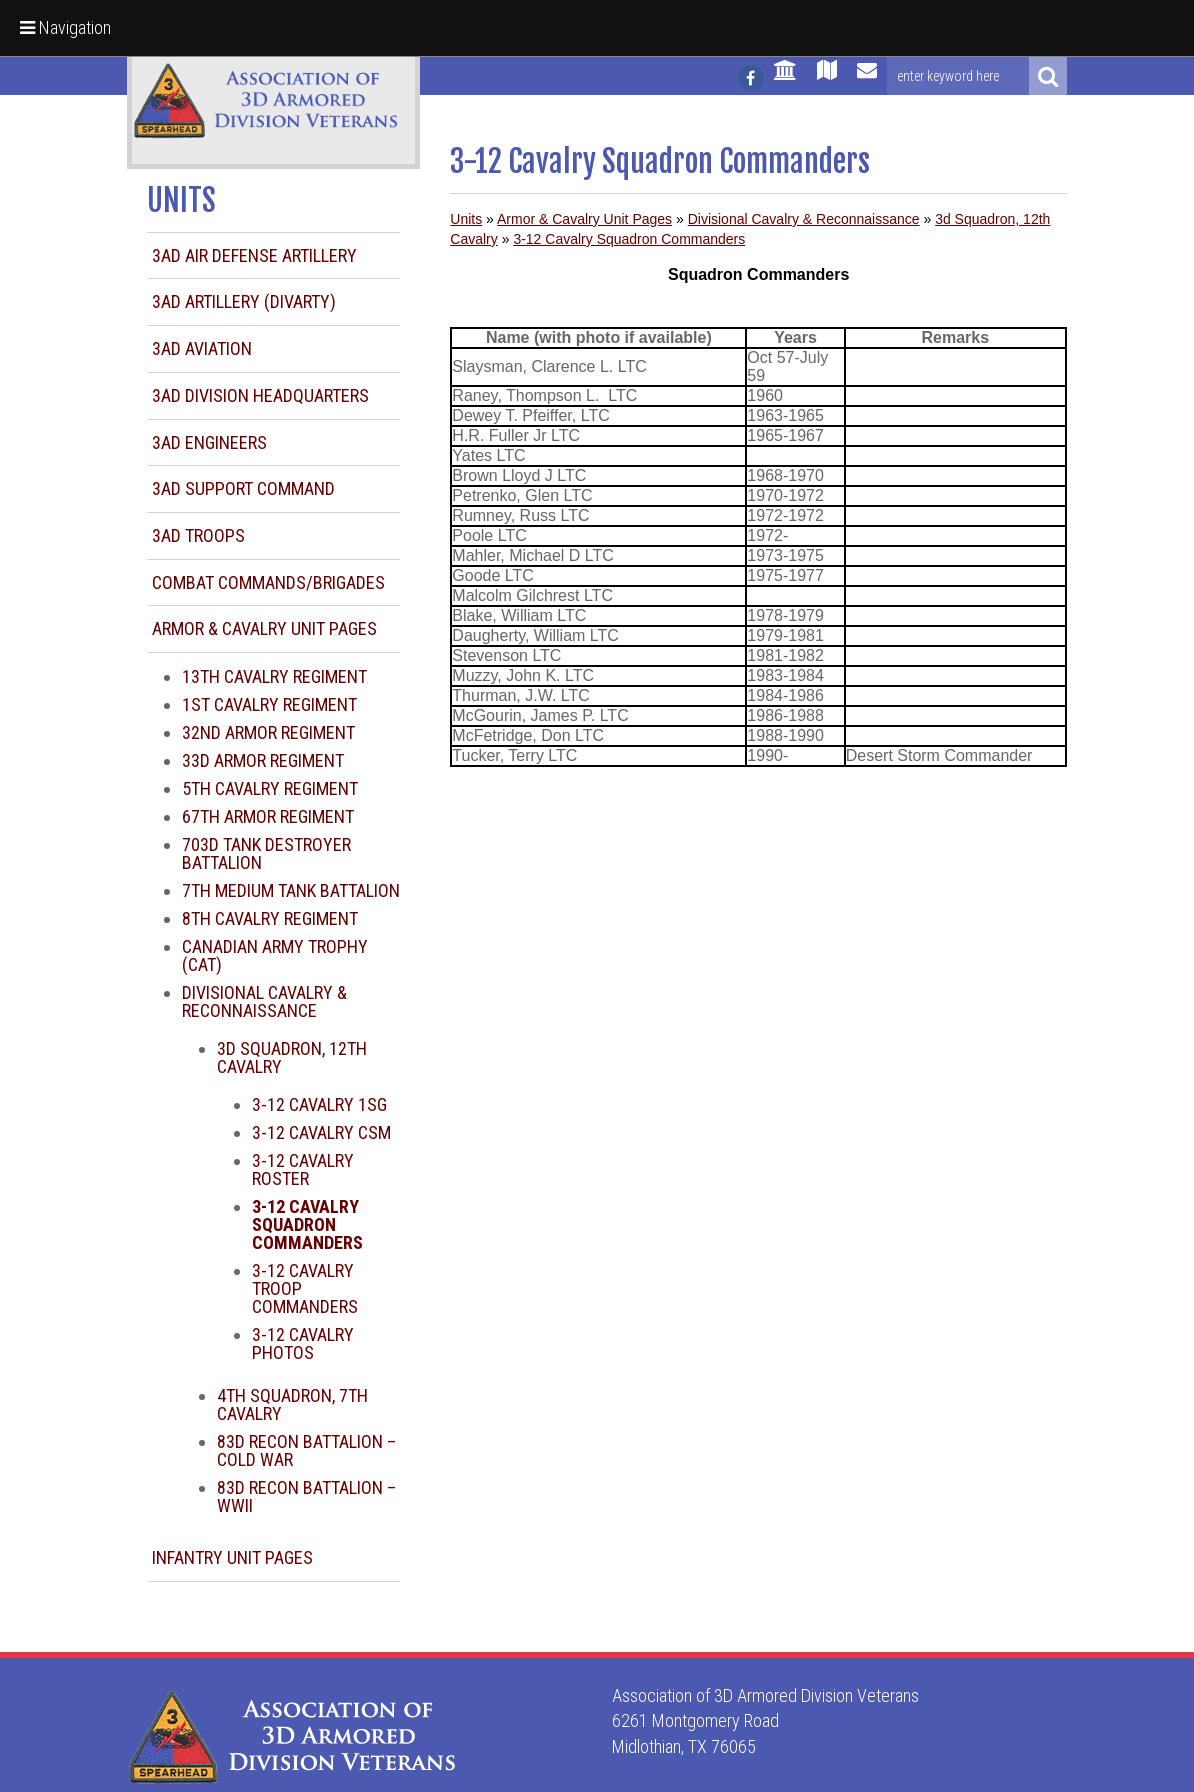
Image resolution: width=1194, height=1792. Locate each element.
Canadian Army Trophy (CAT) (275, 955)
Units (466, 219)
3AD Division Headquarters (260, 395)
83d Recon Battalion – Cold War (306, 1450)
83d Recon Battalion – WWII (306, 1496)
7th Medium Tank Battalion (291, 890)
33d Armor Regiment (263, 760)
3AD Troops (198, 535)
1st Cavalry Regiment (269, 704)
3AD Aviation (202, 348)
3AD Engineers (209, 442)
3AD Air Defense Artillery (254, 255)
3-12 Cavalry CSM (321, 1132)
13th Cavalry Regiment (274, 676)
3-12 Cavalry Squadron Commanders (629, 239)
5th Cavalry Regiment (270, 788)
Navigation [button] (65, 27)
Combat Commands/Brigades (268, 582)
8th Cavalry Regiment (270, 918)
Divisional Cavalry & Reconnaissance (264, 1001)
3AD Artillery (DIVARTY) (244, 301)
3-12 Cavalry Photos (303, 1343)
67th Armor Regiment (268, 816)
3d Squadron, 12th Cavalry (292, 1057)
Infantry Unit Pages (232, 1557)
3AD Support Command (243, 488)
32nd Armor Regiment (268, 732)
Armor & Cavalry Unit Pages (264, 628)
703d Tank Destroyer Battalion (266, 853)
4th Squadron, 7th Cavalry (292, 1404)
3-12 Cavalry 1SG (319, 1104)
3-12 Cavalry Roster (303, 1169)
